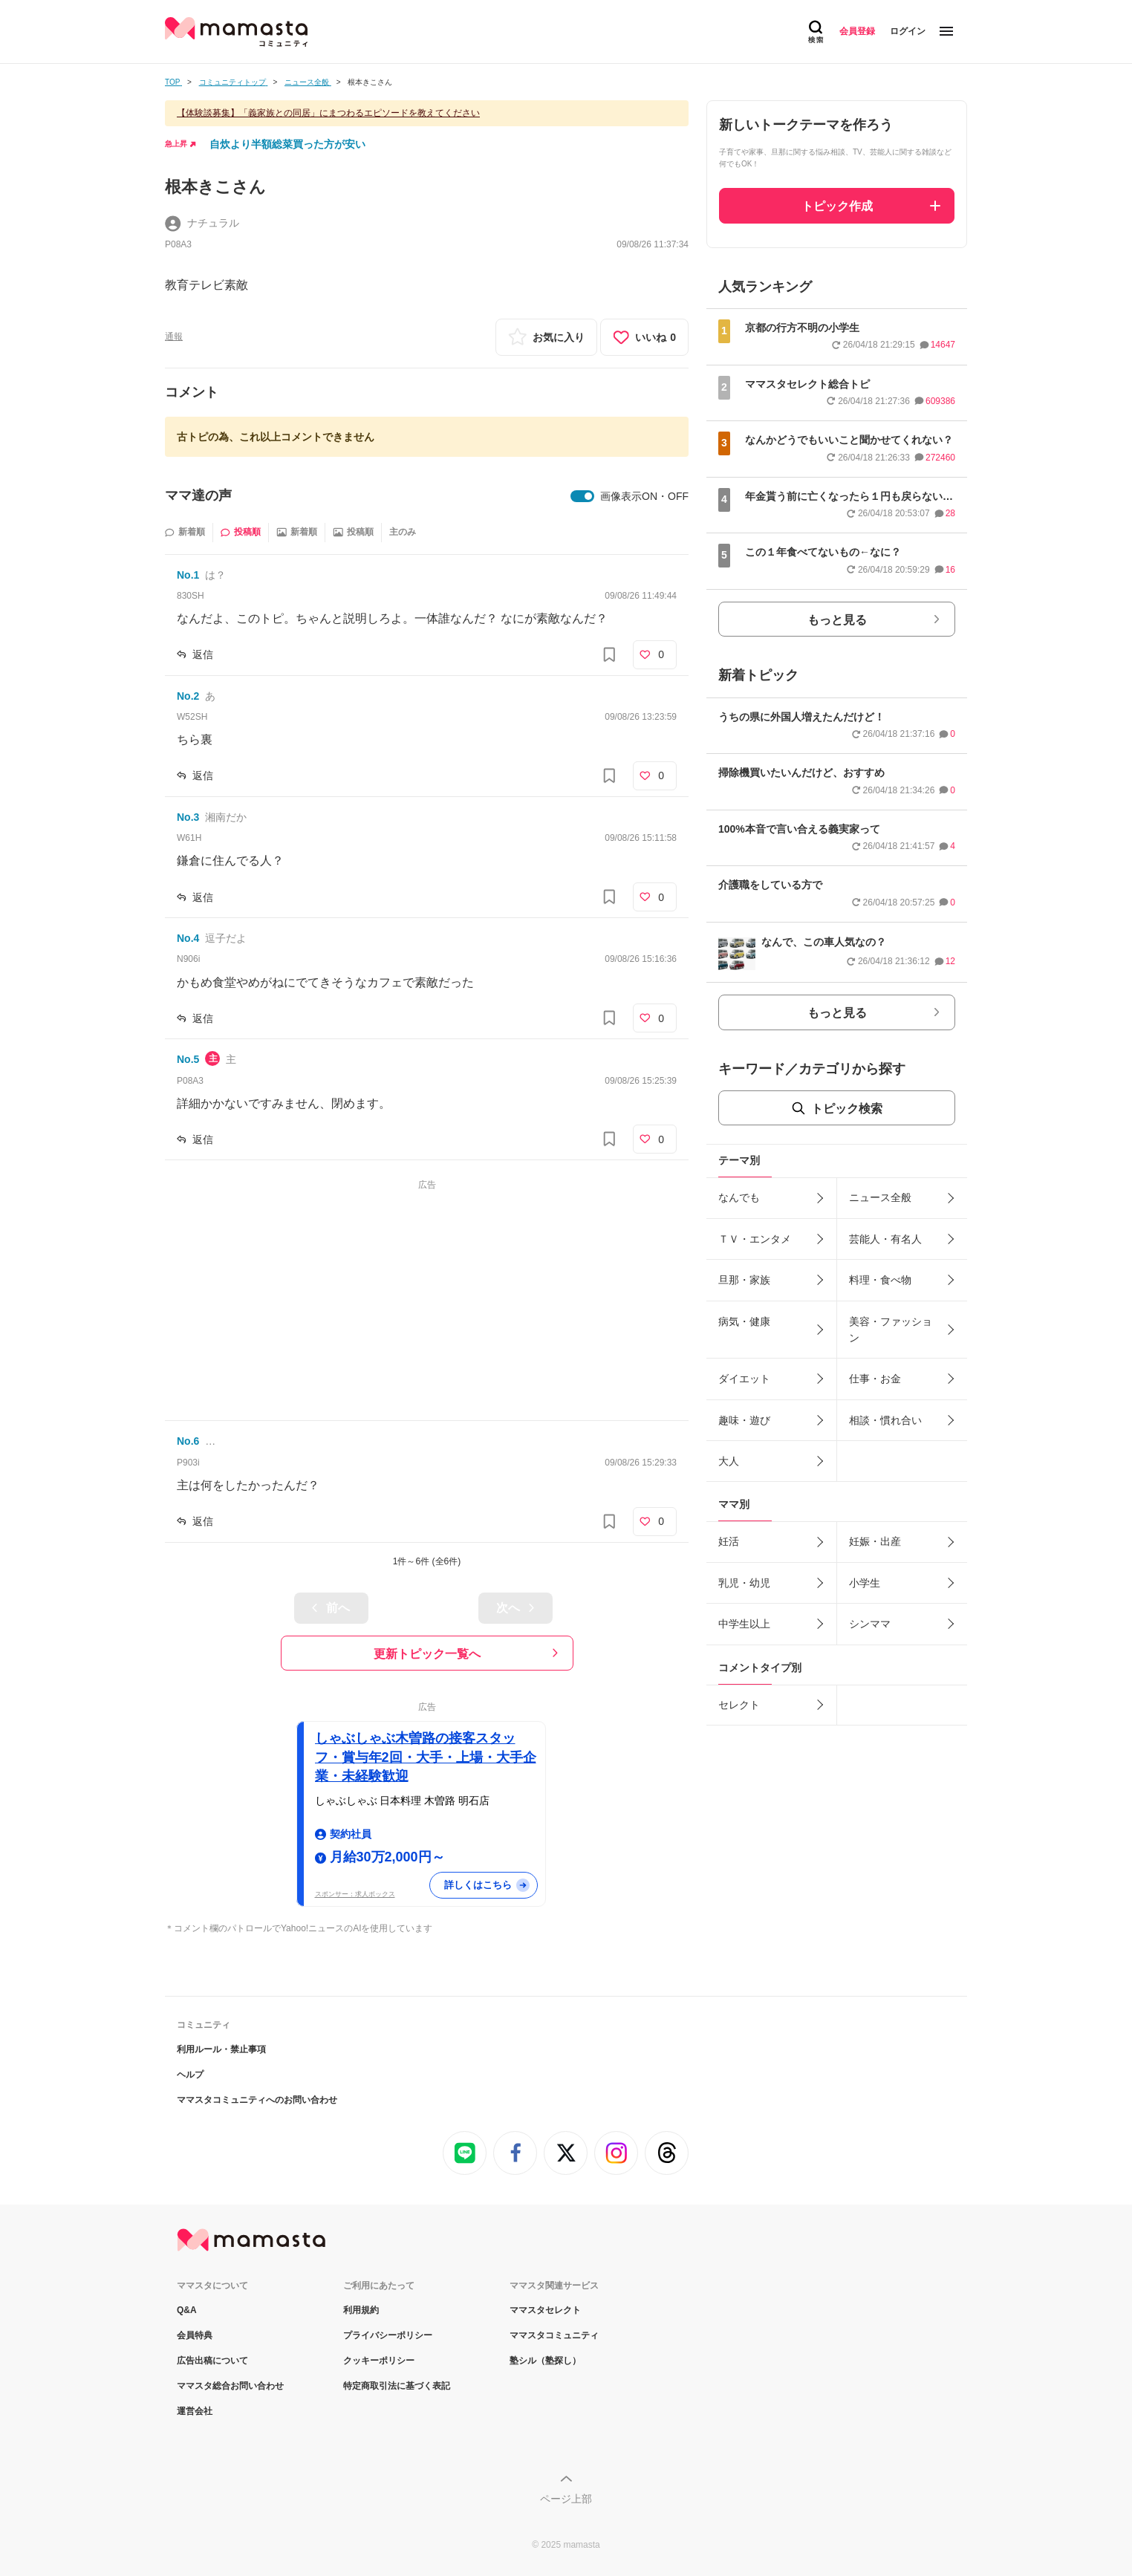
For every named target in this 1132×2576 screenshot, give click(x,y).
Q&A (187, 2310)
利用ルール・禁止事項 (221, 2049)
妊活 (728, 1541)
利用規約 (361, 2310)
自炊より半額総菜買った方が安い (287, 144)
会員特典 (194, 2335)
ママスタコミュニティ (554, 2335)
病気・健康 (744, 1321)
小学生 (864, 1583)
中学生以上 (744, 1624)
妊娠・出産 (875, 1541)
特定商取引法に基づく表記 (396, 2385)
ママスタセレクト (545, 2310)
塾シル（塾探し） (545, 2360)
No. (188, 575)
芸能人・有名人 (885, 1239)
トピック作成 (837, 206)
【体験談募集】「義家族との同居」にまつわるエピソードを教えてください (328, 113)
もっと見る (837, 620)
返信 (202, 654)
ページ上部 (566, 2499)
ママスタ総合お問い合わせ (230, 2385)
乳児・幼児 (744, 1583)
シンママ (870, 1624)
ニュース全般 (880, 1197)
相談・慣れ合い (885, 1420)
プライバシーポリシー (387, 2335)
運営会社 (194, 2411)
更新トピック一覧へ (427, 1654)
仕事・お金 (875, 1379)
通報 (174, 336)
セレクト (739, 1705)
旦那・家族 (744, 1280)
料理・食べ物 (880, 1280)
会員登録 (857, 31)
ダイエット (744, 1379)
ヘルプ (190, 2074)
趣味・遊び (744, 1420)
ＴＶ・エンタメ (754, 1239)
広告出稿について (212, 2360)
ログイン (908, 31)
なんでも (739, 1197)
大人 (728, 1461)
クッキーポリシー (378, 2360)
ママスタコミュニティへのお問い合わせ (257, 2099)
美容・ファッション (890, 1329)
